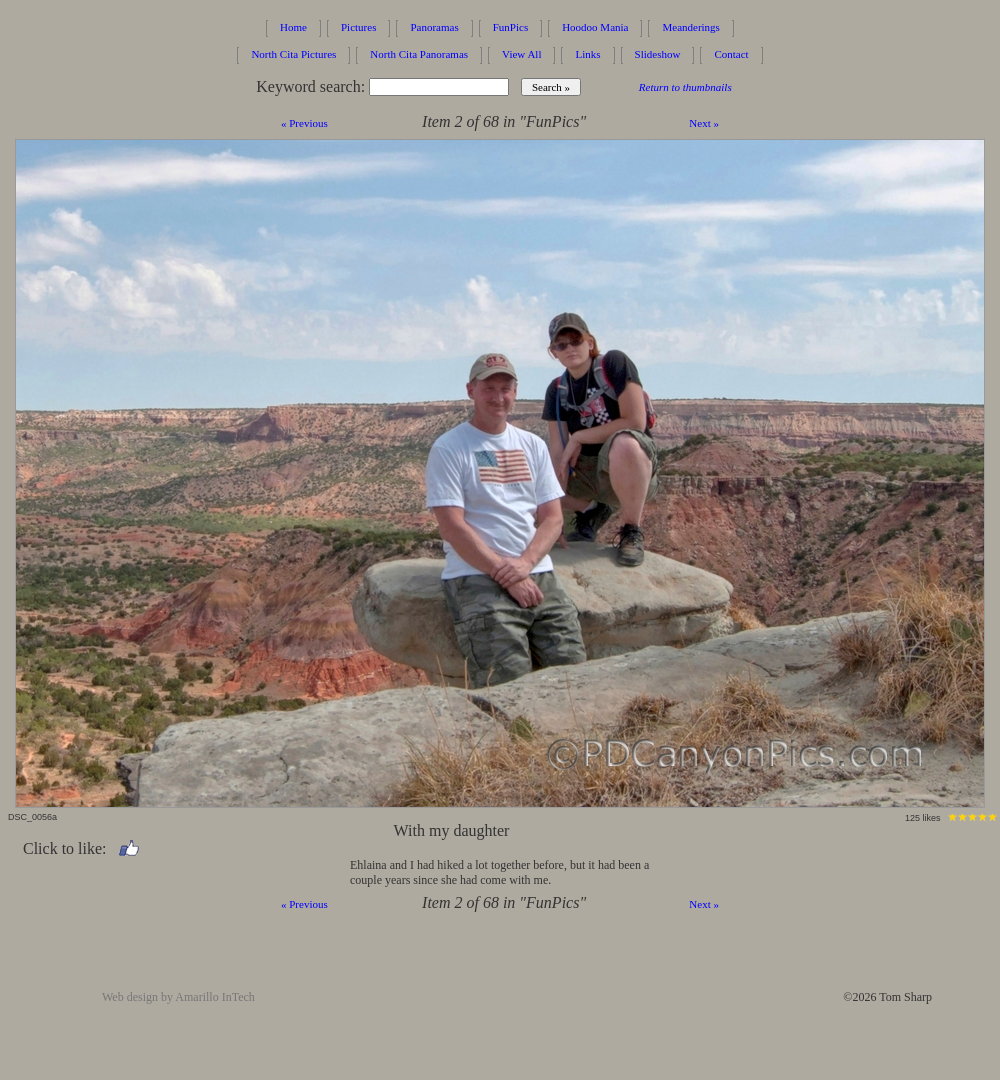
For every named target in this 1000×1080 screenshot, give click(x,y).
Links (587, 54)
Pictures (358, 27)
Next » (704, 123)
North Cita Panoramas (419, 54)
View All (521, 54)
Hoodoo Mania (595, 27)
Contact (731, 54)
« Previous (304, 123)
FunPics (510, 27)
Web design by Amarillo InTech (178, 997)
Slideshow (658, 54)
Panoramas (434, 27)
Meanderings (690, 27)
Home (293, 27)
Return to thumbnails (685, 87)
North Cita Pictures (293, 54)
